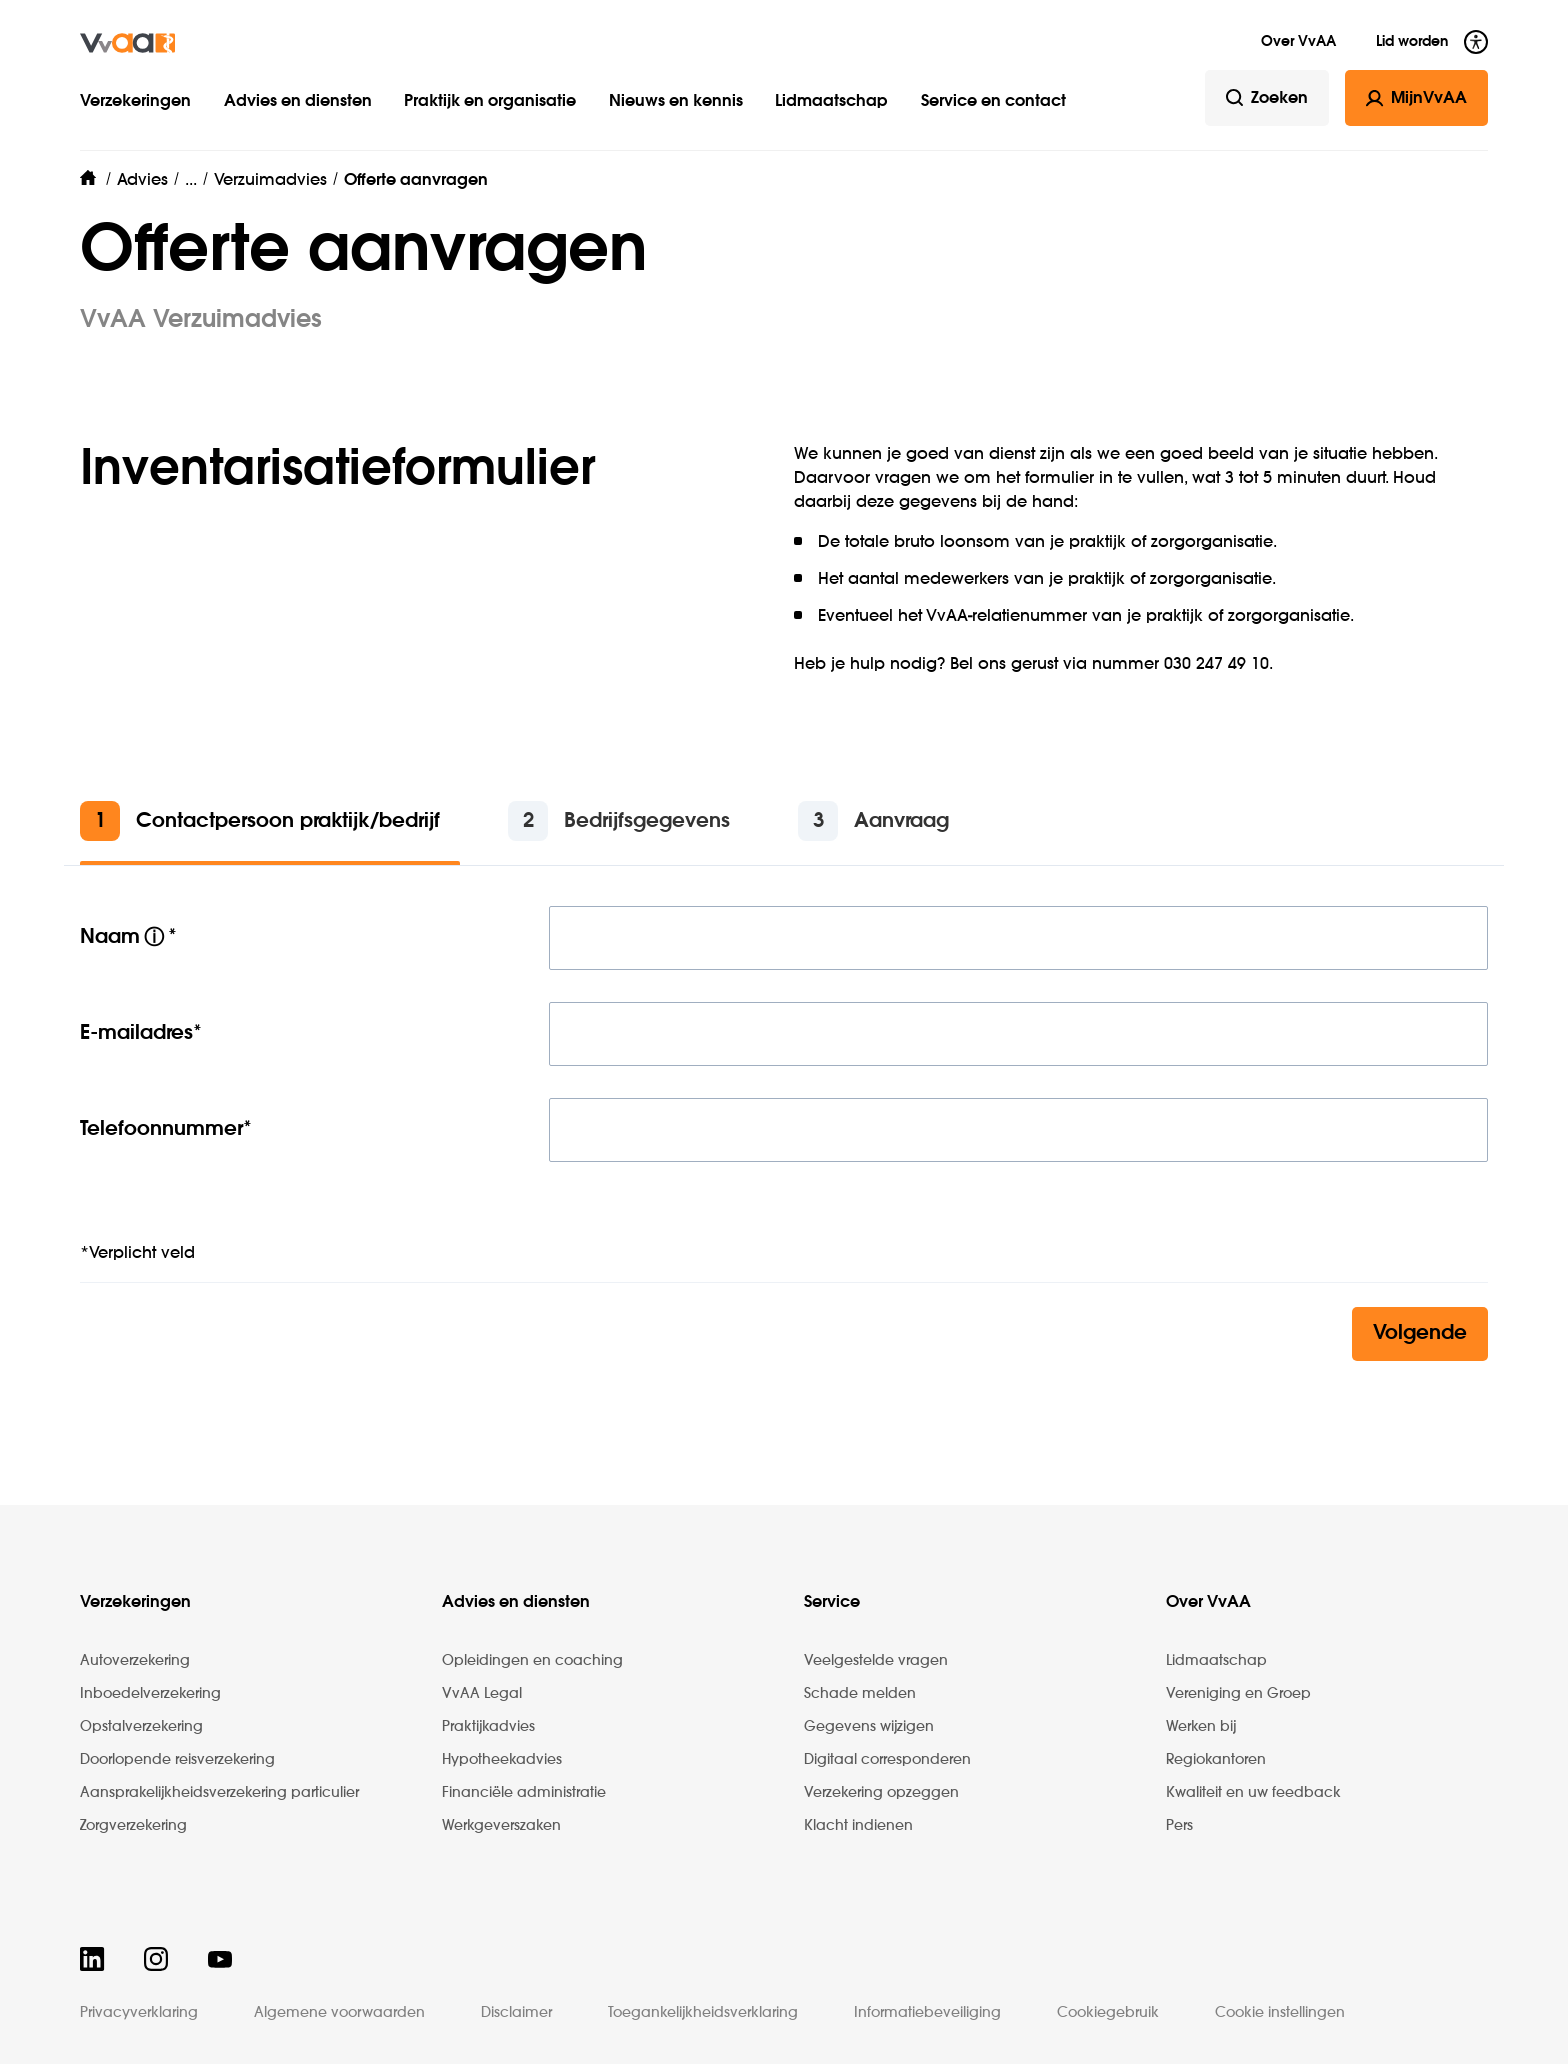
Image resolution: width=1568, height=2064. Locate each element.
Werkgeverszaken (501, 1826)
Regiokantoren (1216, 1760)
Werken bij (1201, 1727)
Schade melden (860, 1694)
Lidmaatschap (831, 102)
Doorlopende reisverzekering (177, 1760)
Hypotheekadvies (502, 1760)
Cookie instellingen (1280, 2013)
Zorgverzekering (133, 1826)
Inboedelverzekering (150, 1694)
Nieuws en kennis (676, 102)
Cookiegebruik (1108, 2013)
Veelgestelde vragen (876, 1661)
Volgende (1420, 1334)
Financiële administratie (524, 1793)
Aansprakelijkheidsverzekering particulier (219, 1793)
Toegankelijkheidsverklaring (703, 2013)
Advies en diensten (298, 102)
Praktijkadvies (488, 1727)
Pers (1179, 1826)
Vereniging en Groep (1238, 1694)
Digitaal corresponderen (887, 1760)
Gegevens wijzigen (869, 1727)
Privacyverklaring (139, 2013)
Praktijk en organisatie (490, 102)
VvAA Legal (482, 1694)
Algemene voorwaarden (339, 2013)
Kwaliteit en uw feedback (1253, 1793)
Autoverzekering (135, 1661)
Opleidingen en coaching (532, 1661)
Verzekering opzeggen (881, 1793)
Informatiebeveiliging (927, 2013)
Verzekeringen (135, 102)
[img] (127, 43)
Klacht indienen (858, 1826)
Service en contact (993, 102)
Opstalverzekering (141, 1727)
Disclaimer (516, 2013)
